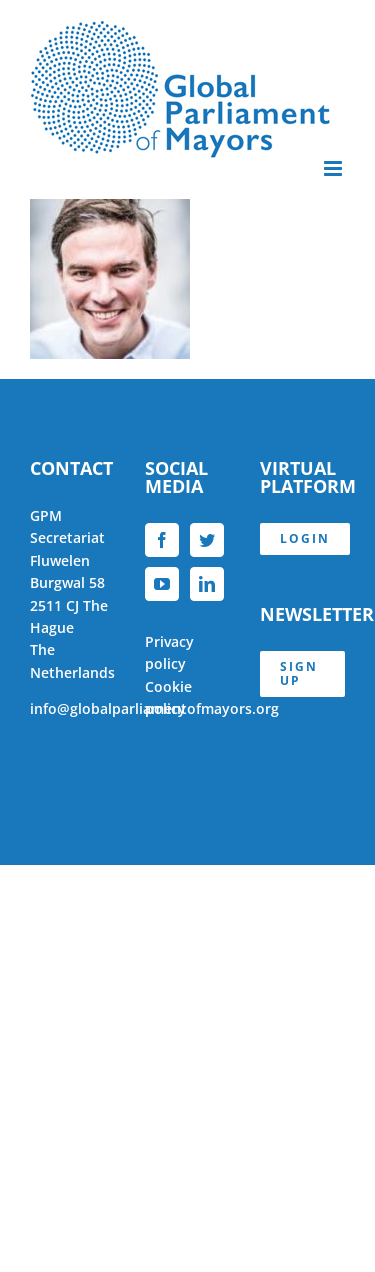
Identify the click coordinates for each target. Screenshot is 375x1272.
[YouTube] (162, 584)
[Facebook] (162, 540)
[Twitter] (207, 540)
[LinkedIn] (207, 584)
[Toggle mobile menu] (334, 168)
